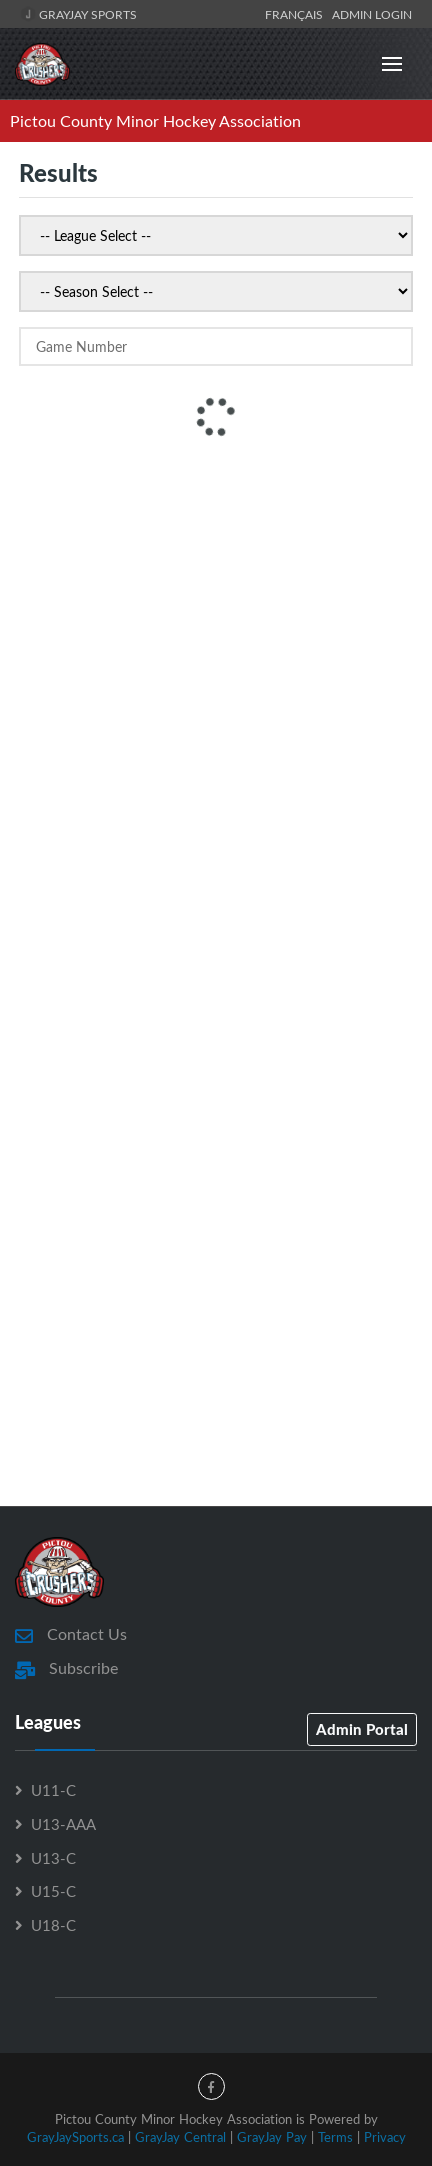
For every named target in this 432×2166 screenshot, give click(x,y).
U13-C (53, 1858)
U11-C (53, 1790)
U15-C (53, 1891)
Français (297, 14)
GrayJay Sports (78, 14)
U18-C (53, 1925)
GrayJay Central (180, 2137)
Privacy (385, 2137)
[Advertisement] (216, 684)
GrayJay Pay (272, 2137)
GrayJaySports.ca (75, 2137)
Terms (335, 2137)
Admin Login (372, 14)
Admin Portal (362, 1729)
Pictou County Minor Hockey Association (155, 121)
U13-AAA (63, 1824)
